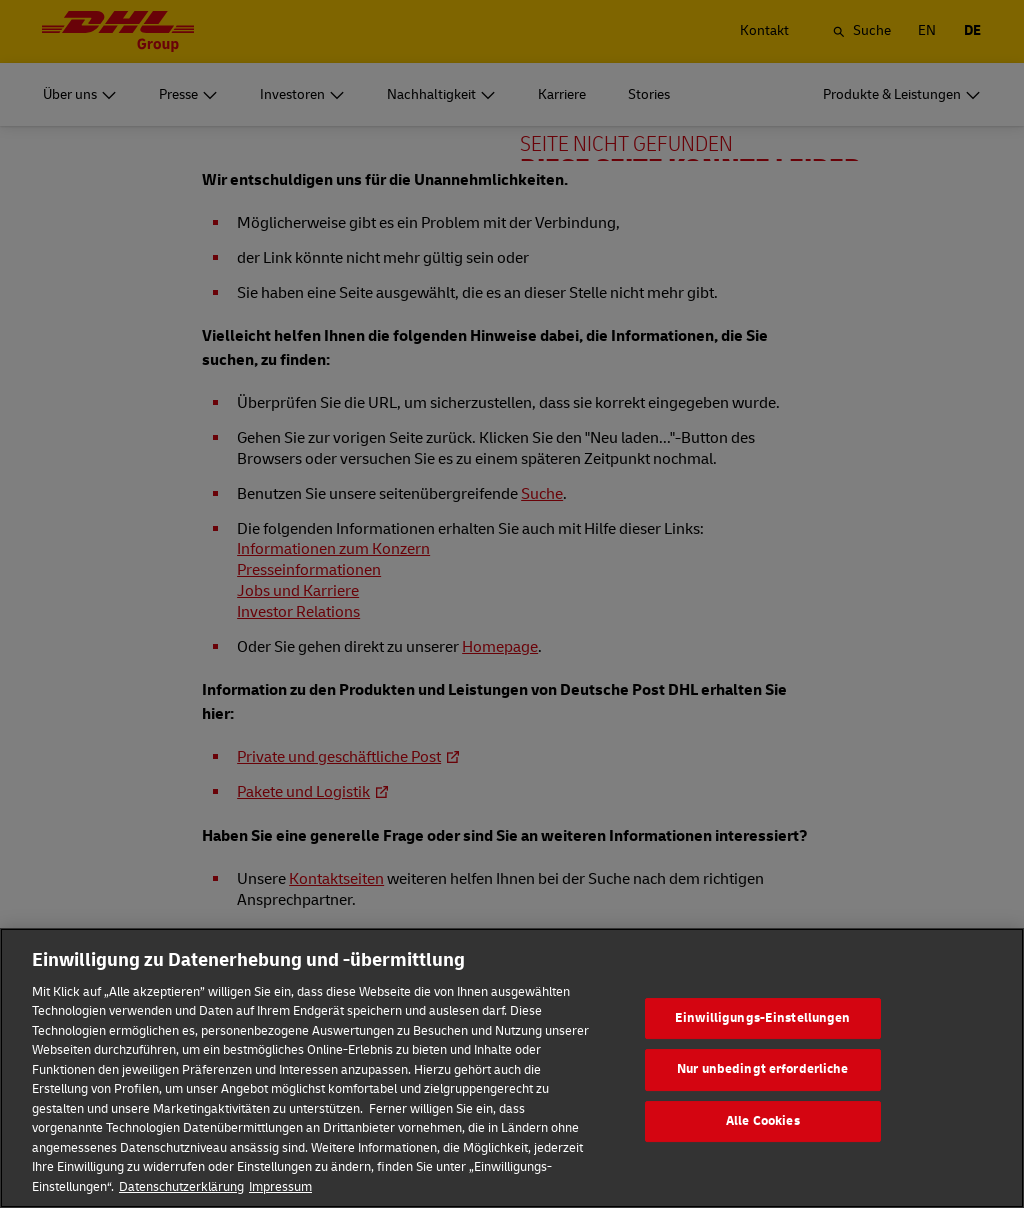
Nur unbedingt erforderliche (763, 1101)
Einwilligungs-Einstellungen (763, 1049)
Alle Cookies (763, 1153)
